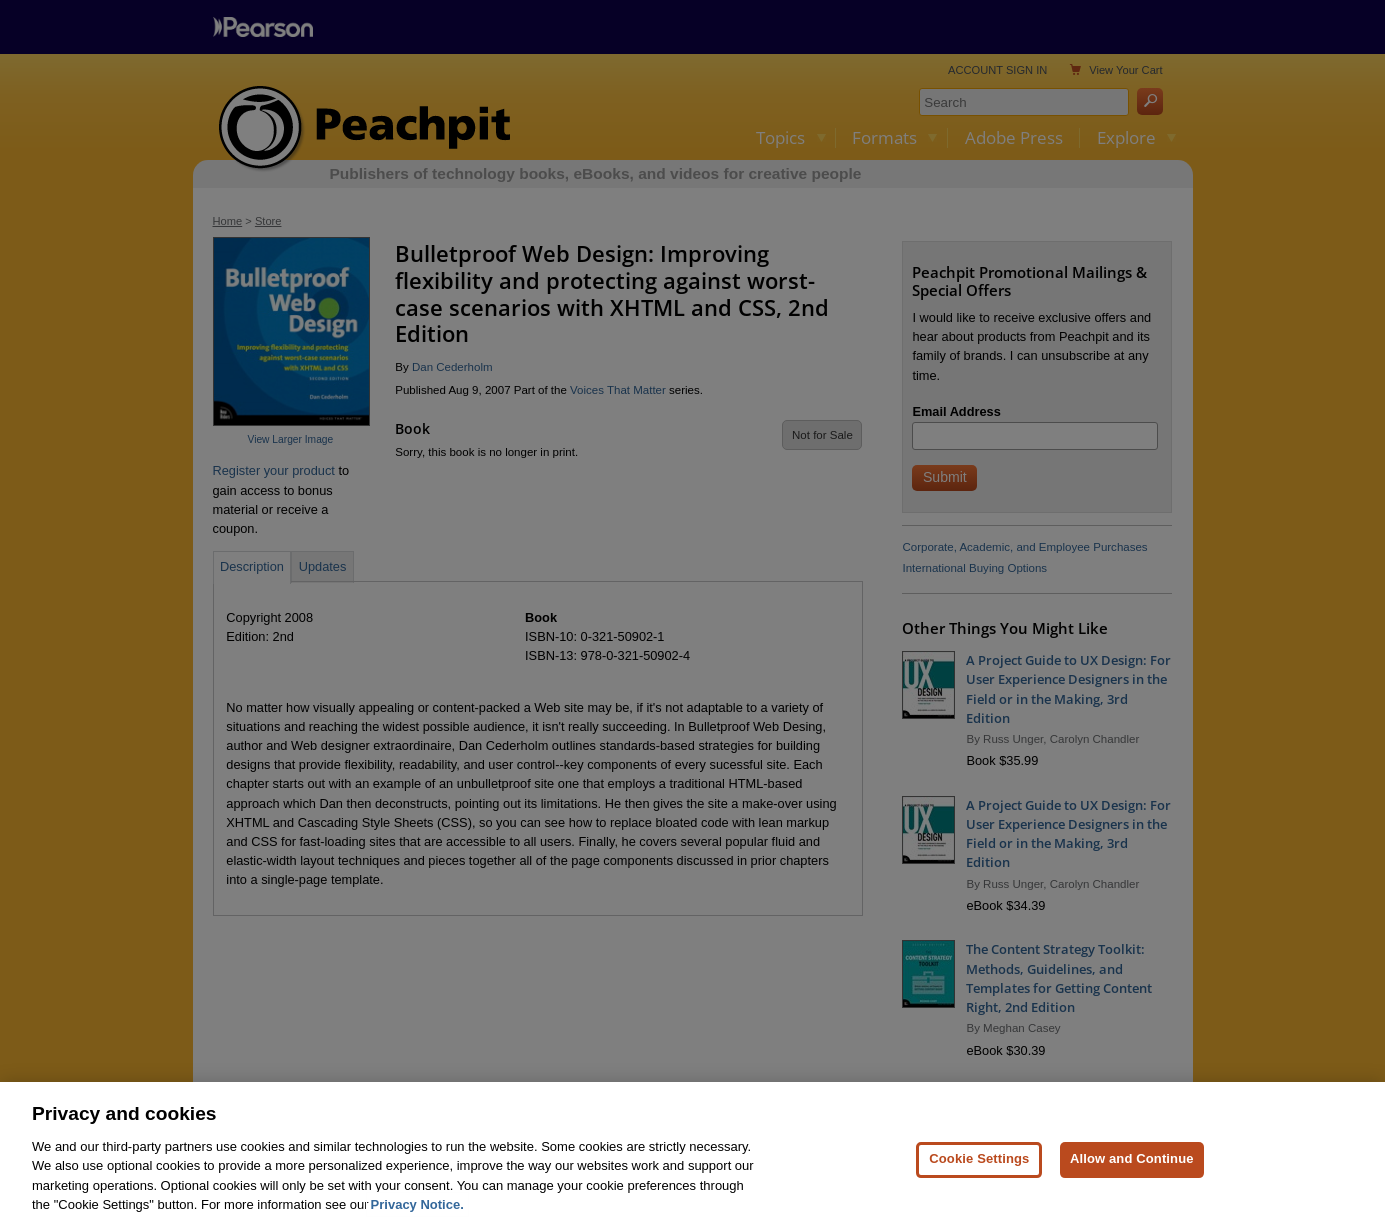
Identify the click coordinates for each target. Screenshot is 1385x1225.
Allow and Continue (1132, 1184)
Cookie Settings (979, 1184)
